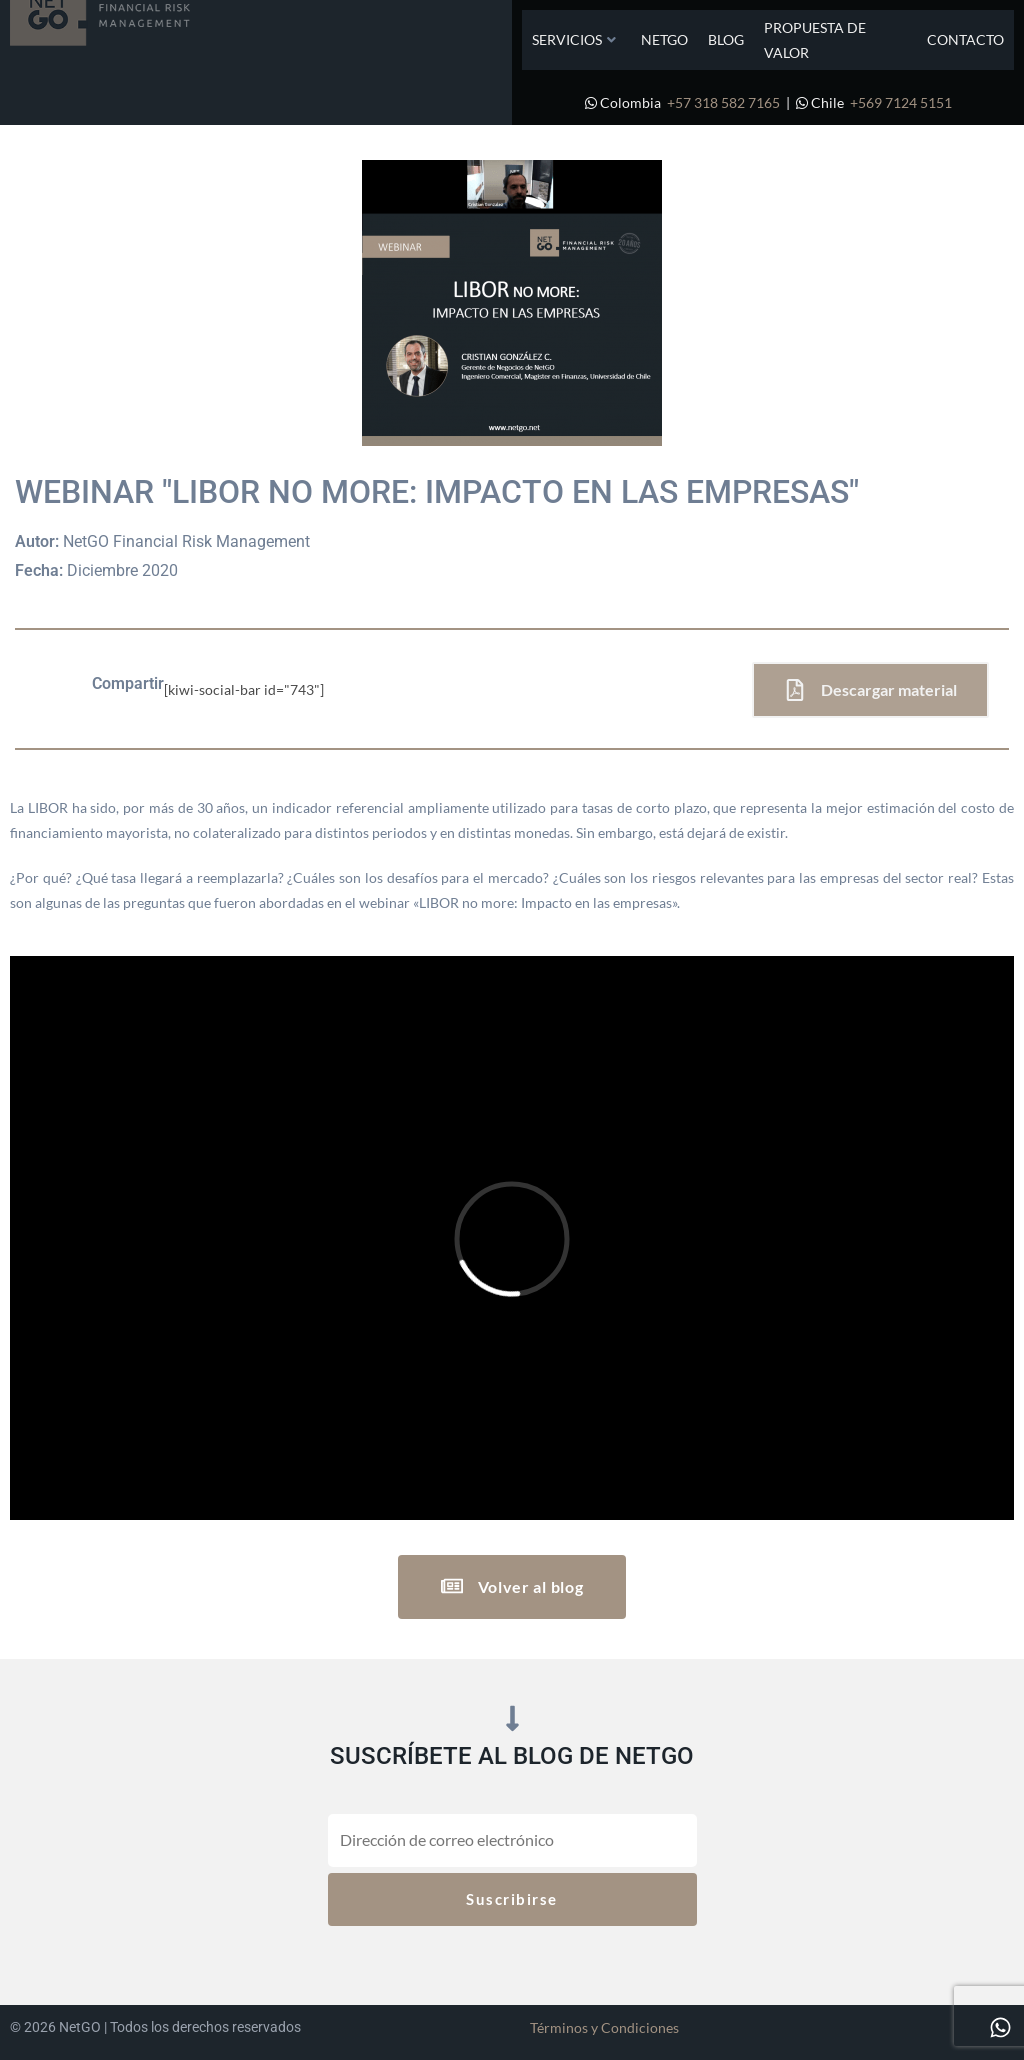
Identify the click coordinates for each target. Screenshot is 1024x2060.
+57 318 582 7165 (723, 102)
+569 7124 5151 (901, 102)
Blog (726, 39)
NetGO (664, 39)
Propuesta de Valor (815, 40)
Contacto (965, 39)
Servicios (574, 39)
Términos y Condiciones (604, 2027)
